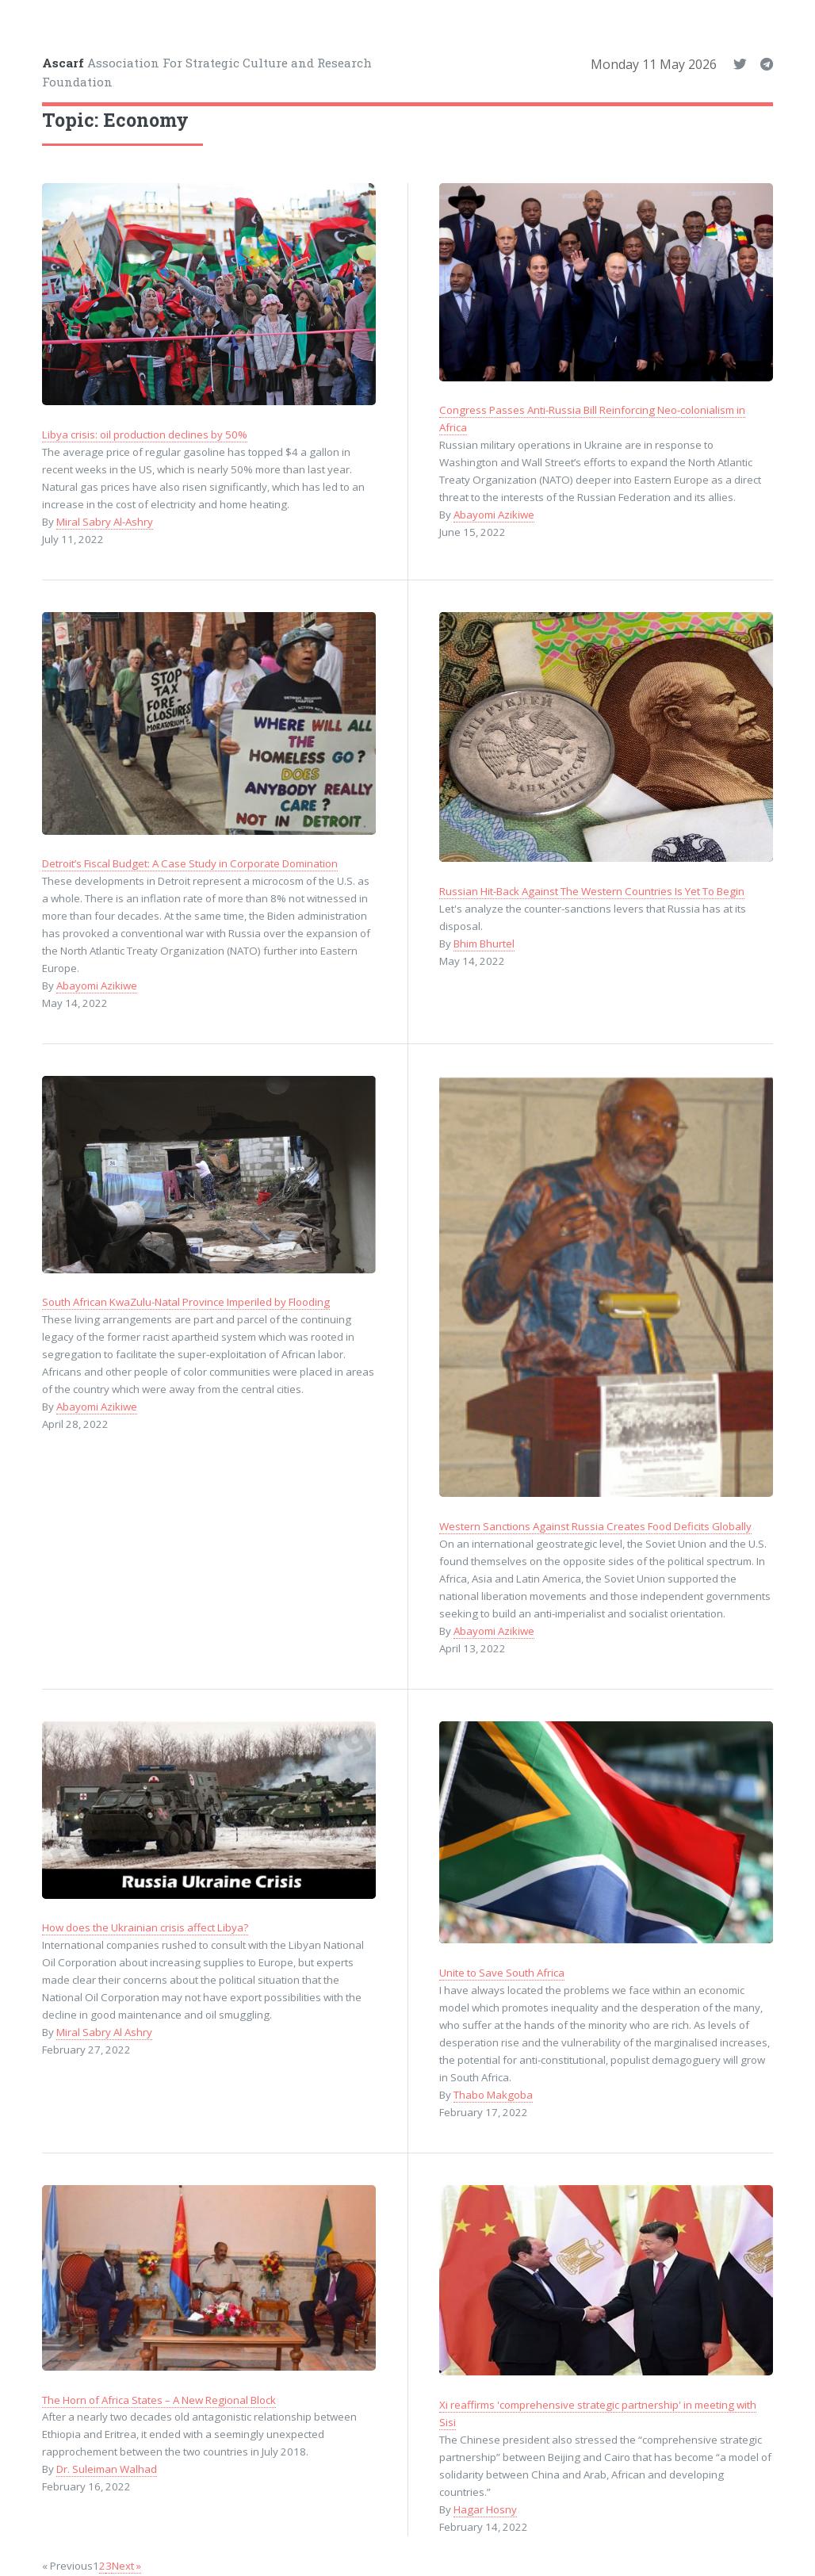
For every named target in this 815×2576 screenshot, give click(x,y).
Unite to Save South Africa (501, 1972)
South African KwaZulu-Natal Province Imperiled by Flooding (186, 1302)
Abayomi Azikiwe (493, 514)
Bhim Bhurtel (484, 943)
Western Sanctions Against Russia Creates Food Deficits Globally (595, 1526)
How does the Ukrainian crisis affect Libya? (145, 1927)
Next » (126, 2566)
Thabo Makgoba (493, 2095)
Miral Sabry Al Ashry (104, 2032)
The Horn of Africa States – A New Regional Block (159, 2400)
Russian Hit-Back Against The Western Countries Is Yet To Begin (591, 891)
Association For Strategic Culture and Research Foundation (207, 72)
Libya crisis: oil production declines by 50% (144, 434)
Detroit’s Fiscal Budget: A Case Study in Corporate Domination (190, 863)
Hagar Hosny (485, 2509)
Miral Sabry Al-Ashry (104, 522)
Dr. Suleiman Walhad (106, 2469)
